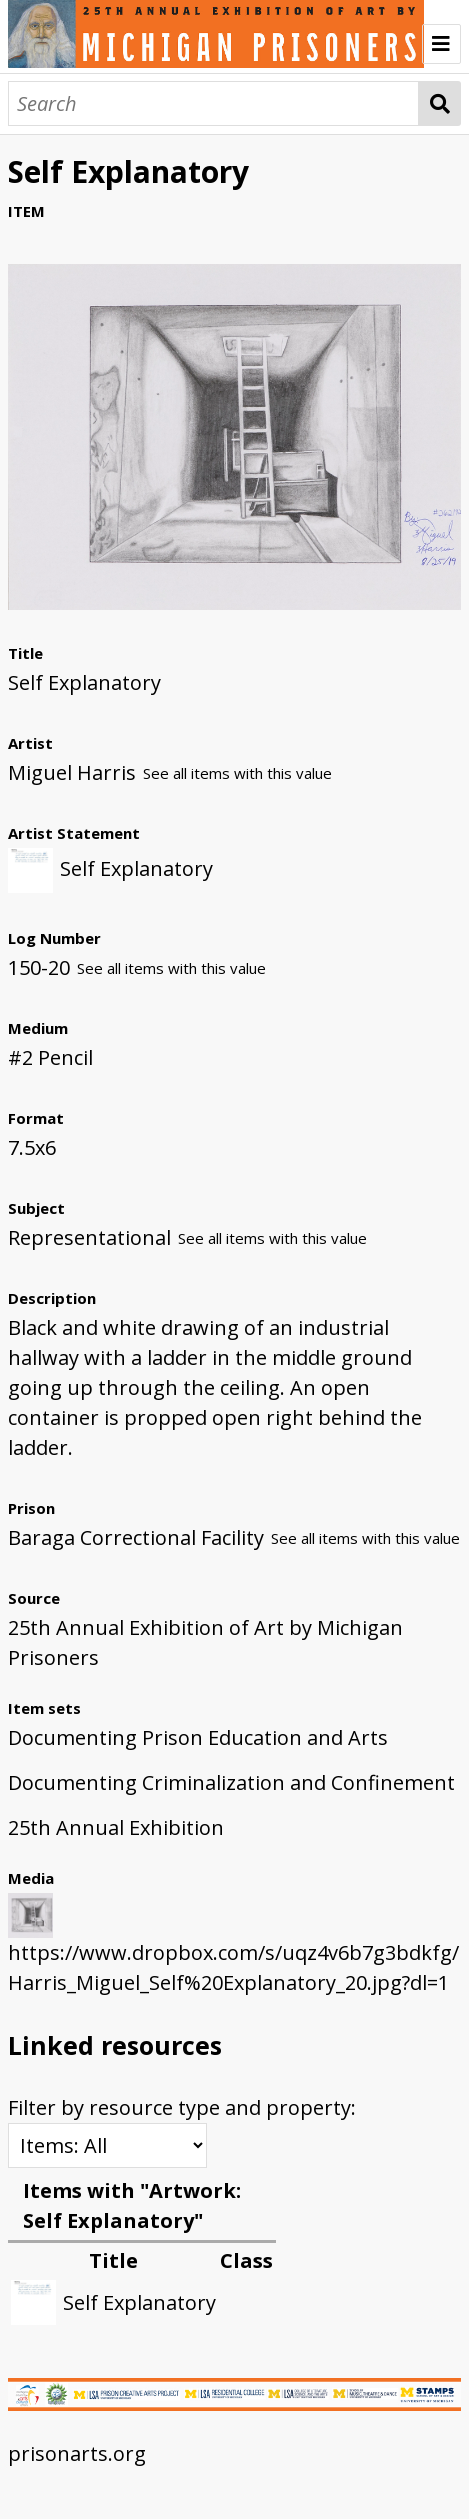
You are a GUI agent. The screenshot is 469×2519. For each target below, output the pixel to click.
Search (440, 103)
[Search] (213, 103)
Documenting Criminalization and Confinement (231, 1782)
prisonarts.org (77, 2453)
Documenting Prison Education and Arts (198, 1737)
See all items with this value (237, 773)
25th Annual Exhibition (116, 1827)
